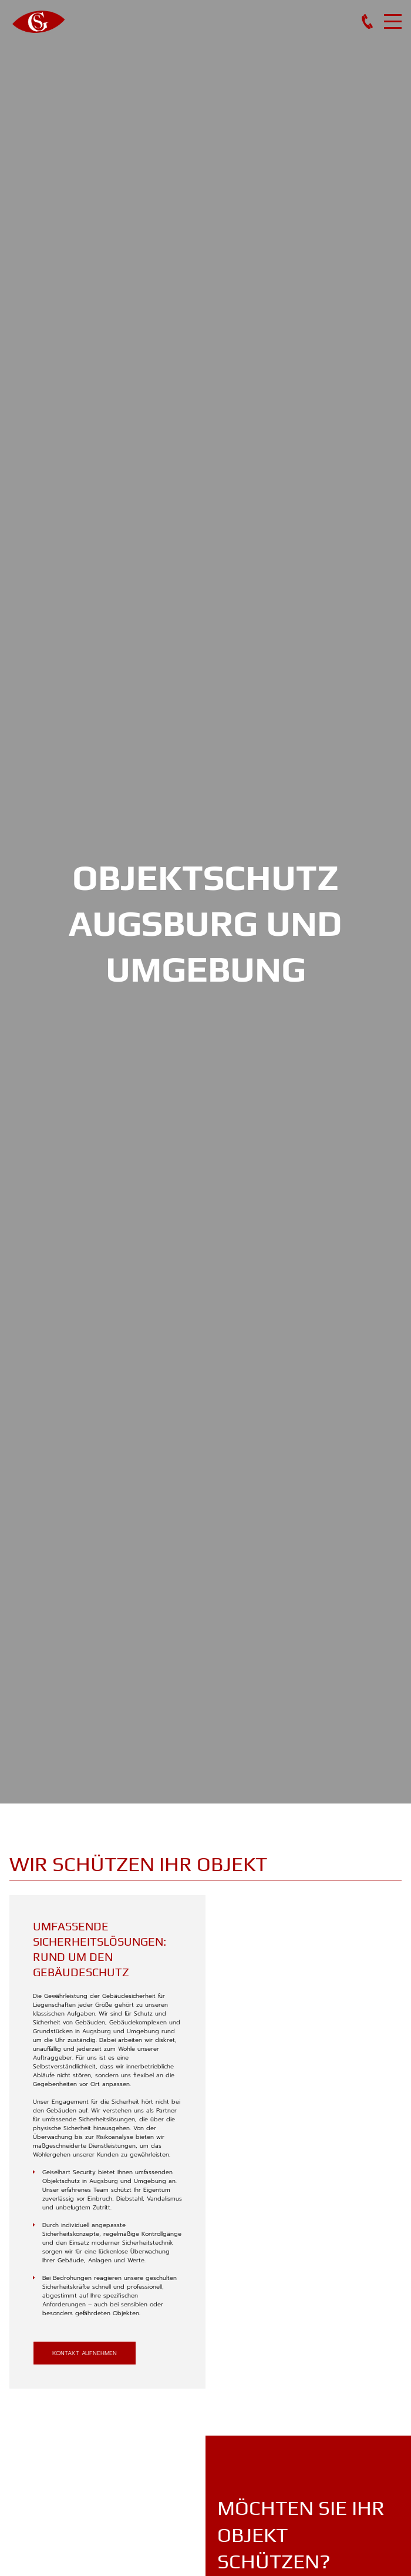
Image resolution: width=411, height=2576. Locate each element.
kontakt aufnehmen (84, 2353)
